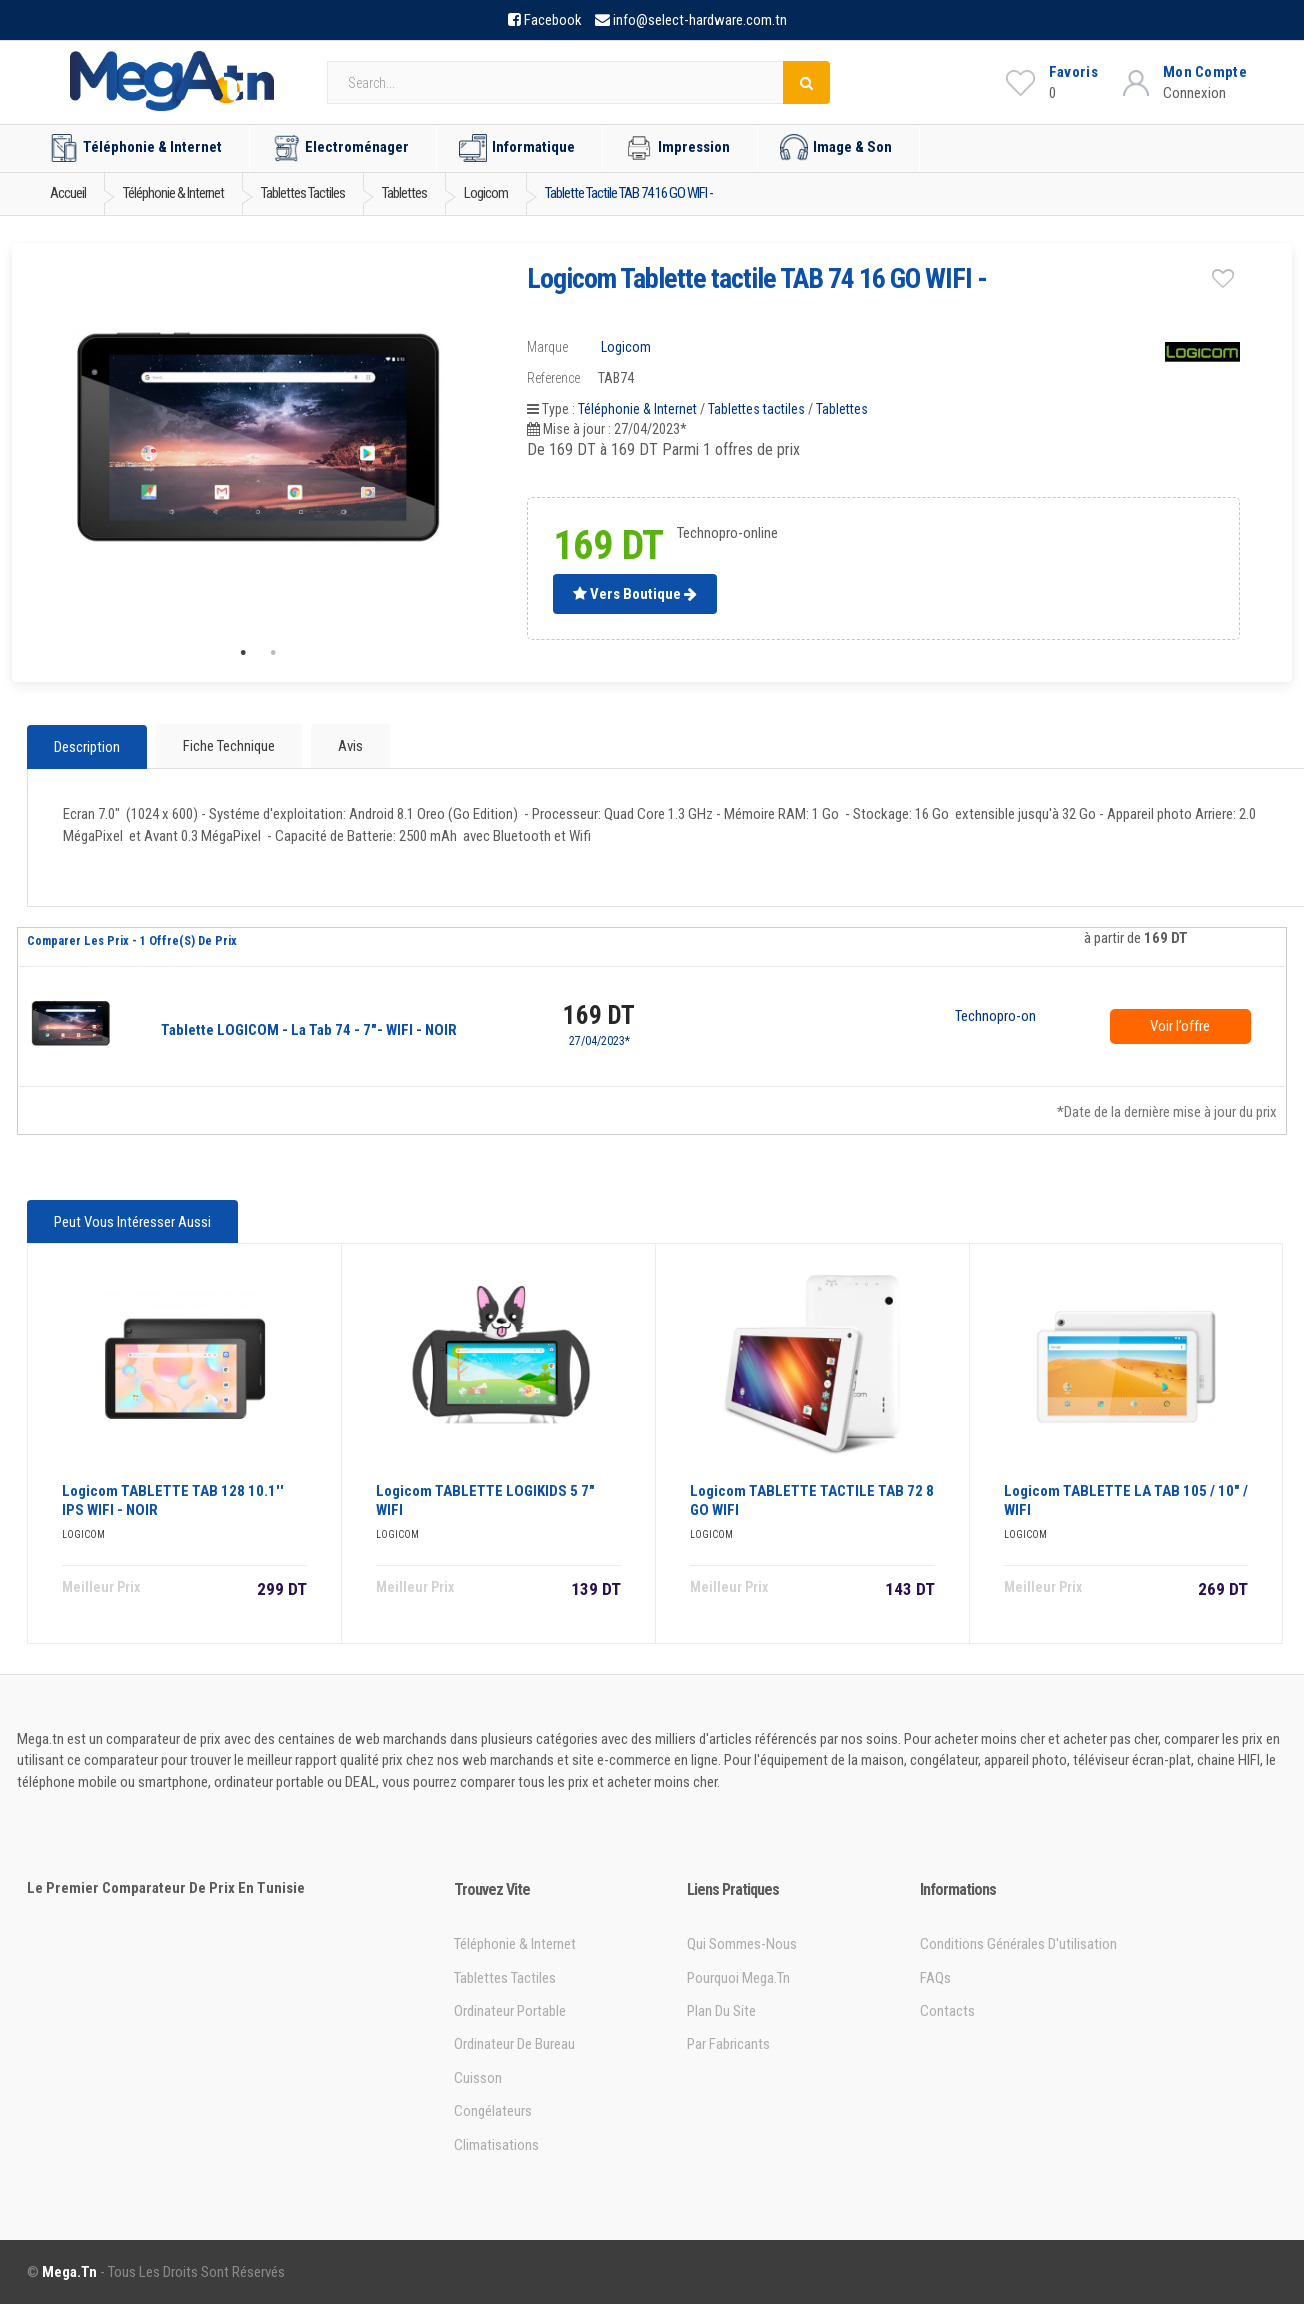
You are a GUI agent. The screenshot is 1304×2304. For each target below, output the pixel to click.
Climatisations (496, 2145)
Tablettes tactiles (756, 409)
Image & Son (836, 148)
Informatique (517, 148)
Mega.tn (69, 2272)
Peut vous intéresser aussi (132, 1222)
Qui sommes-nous (742, 1944)
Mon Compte (1205, 72)
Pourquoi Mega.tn (738, 1978)
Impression (677, 148)
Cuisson (478, 2078)
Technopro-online (995, 1017)
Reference (553, 378)
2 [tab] (273, 653)
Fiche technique (229, 746)
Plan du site (721, 2011)
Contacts (947, 2011)
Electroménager (340, 148)
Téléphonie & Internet (136, 148)
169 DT (599, 1015)
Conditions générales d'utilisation (1018, 1944)
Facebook (553, 20)
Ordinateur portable (510, 2011)
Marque (547, 347)
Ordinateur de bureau (514, 2044)
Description (87, 747)
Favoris (1073, 72)
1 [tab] (243, 653)
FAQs (935, 1978)
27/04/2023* (599, 1041)
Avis (350, 746)
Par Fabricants (728, 2044)
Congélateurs (493, 2111)
